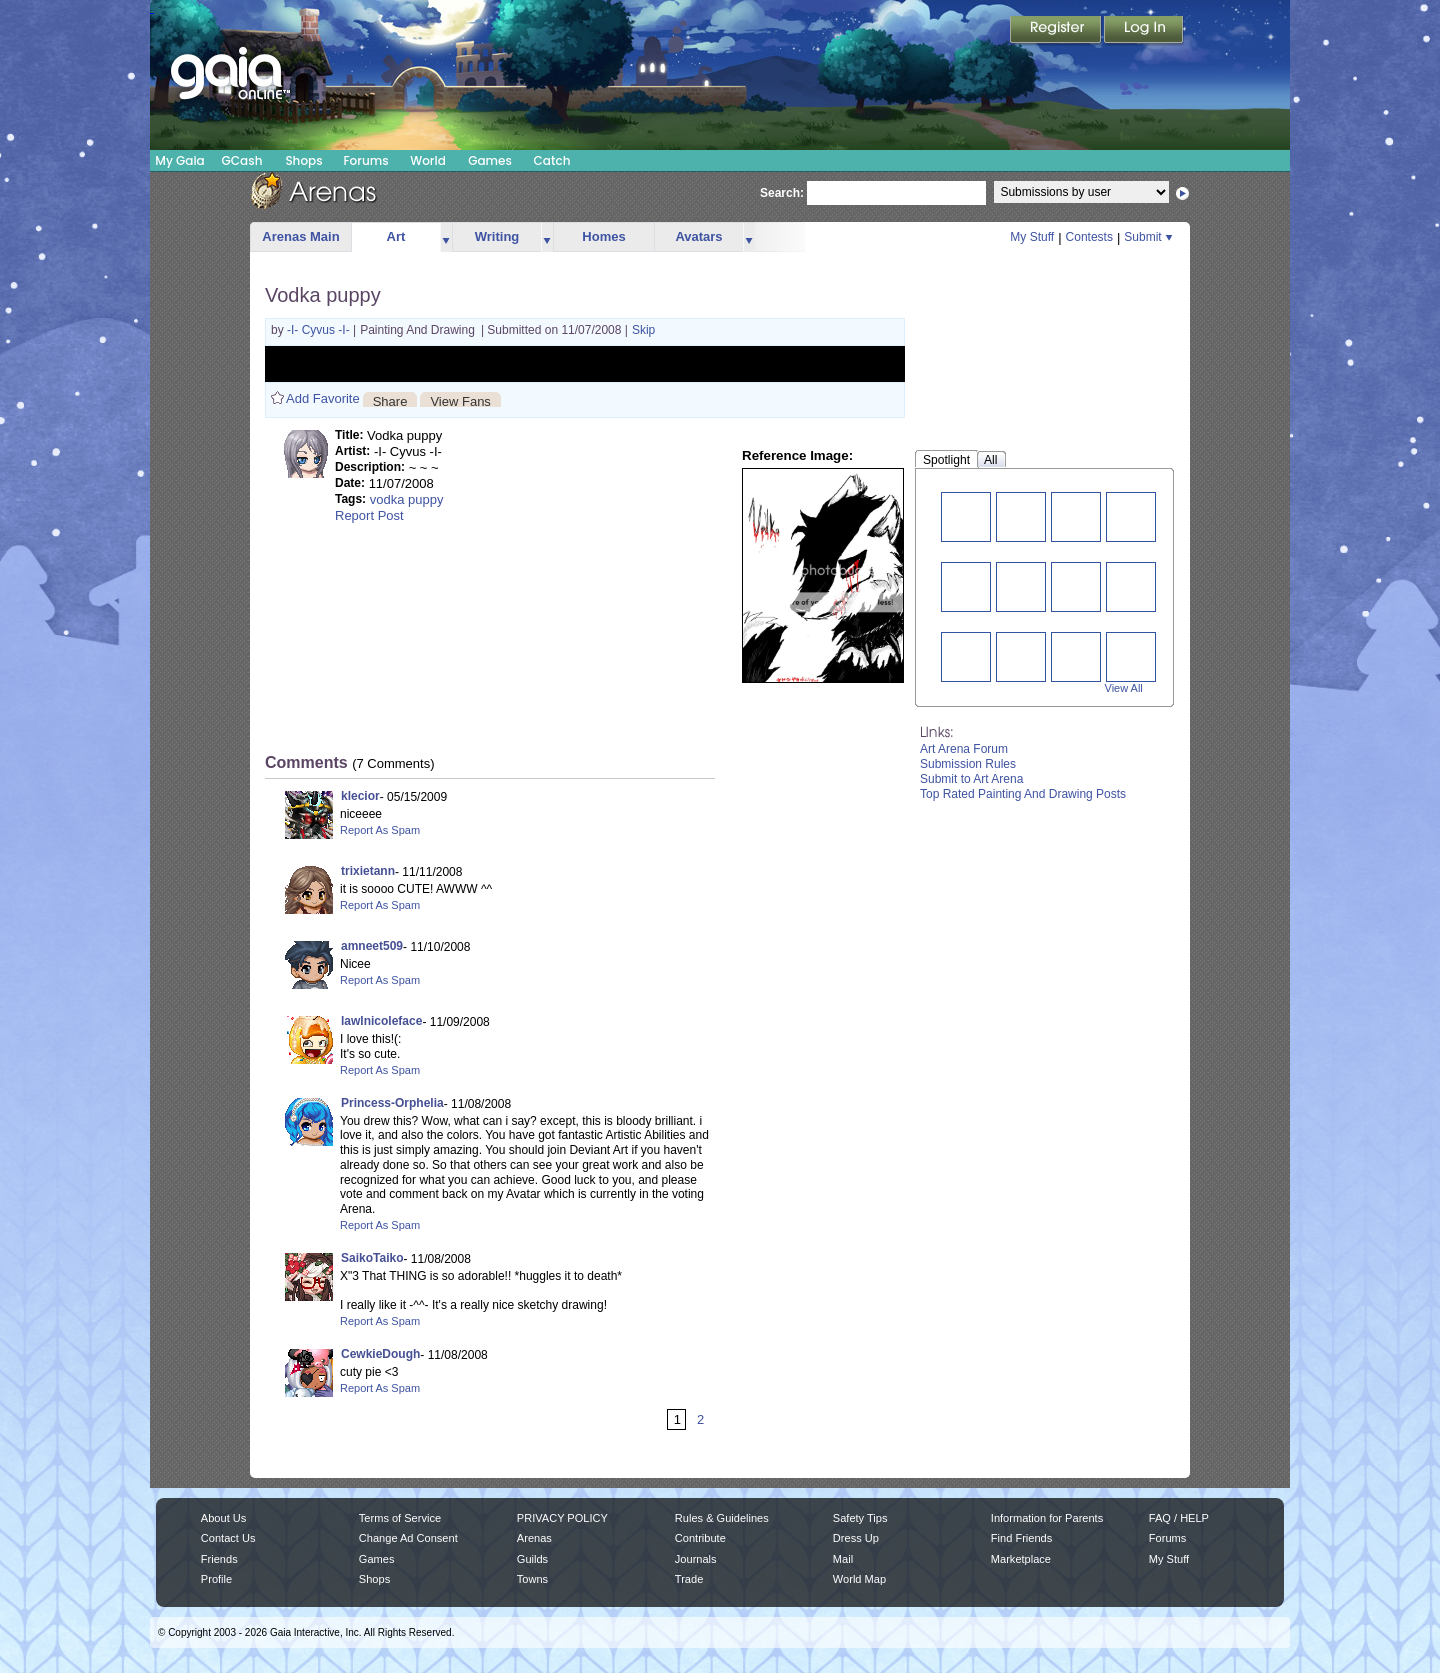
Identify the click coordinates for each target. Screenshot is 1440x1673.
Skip (643, 330)
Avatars (698, 236)
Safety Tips (860, 1518)
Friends (219, 1559)
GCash (242, 160)
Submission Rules (968, 764)
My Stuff (1032, 237)
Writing (497, 236)
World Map (859, 1579)
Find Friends (1021, 1538)
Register (1057, 31)
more (446, 237)
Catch (552, 160)
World (428, 160)
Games (490, 160)
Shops (303, 160)
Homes (603, 236)
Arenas (534, 1538)
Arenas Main (300, 236)
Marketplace (1021, 1559)
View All (1124, 688)
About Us (223, 1518)
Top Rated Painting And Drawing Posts (1023, 794)
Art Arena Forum (964, 749)
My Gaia (179, 160)
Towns (532, 1579)
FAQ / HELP (1179, 1518)
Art (396, 236)
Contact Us (228, 1538)
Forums (365, 160)
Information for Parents (1047, 1518)
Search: (782, 193)
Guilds (532, 1559)
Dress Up (856, 1538)
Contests (1089, 237)
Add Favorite (323, 398)
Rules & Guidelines (722, 1518)
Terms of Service (400, 1518)
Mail (843, 1559)
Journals (696, 1559)
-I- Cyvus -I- (320, 330)
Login (1144, 31)
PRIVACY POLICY (562, 1518)
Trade (689, 1579)
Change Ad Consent (408, 1538)
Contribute (700, 1538)
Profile (216, 1579)
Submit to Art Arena (971, 779)
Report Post (369, 515)
